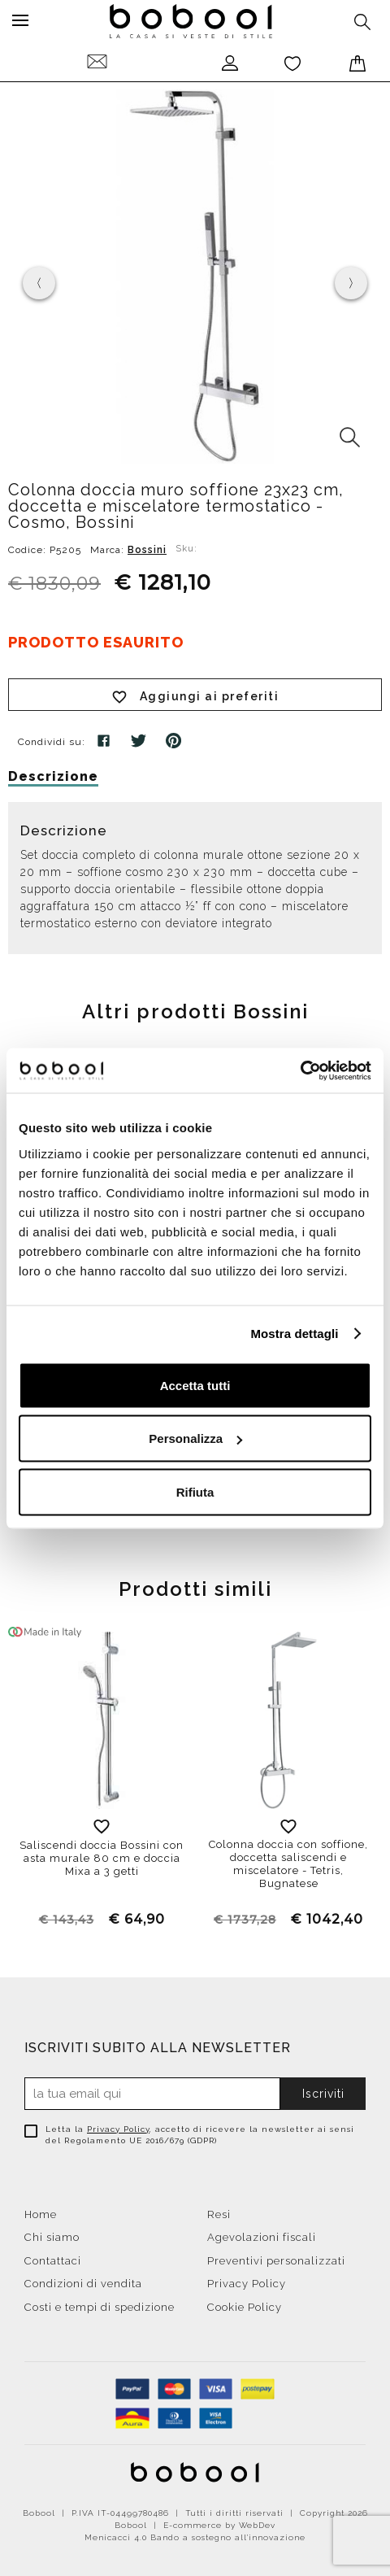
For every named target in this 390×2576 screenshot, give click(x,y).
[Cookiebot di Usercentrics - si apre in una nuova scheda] (300, 1070)
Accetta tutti (195, 1385)
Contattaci (52, 2261)
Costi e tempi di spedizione (99, 2307)
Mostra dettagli (294, 1333)
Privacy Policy (118, 2129)
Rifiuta (195, 1491)
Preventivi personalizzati (276, 2261)
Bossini (147, 550)
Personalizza (195, 1438)
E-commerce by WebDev (219, 2525)
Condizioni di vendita (83, 2283)
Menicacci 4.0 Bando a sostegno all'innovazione (195, 2537)
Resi (219, 2214)
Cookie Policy (244, 2307)
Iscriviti (323, 2093)
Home (40, 2214)
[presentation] (39, 283)
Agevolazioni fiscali (261, 2237)
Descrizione (53, 776)
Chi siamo (52, 2237)
